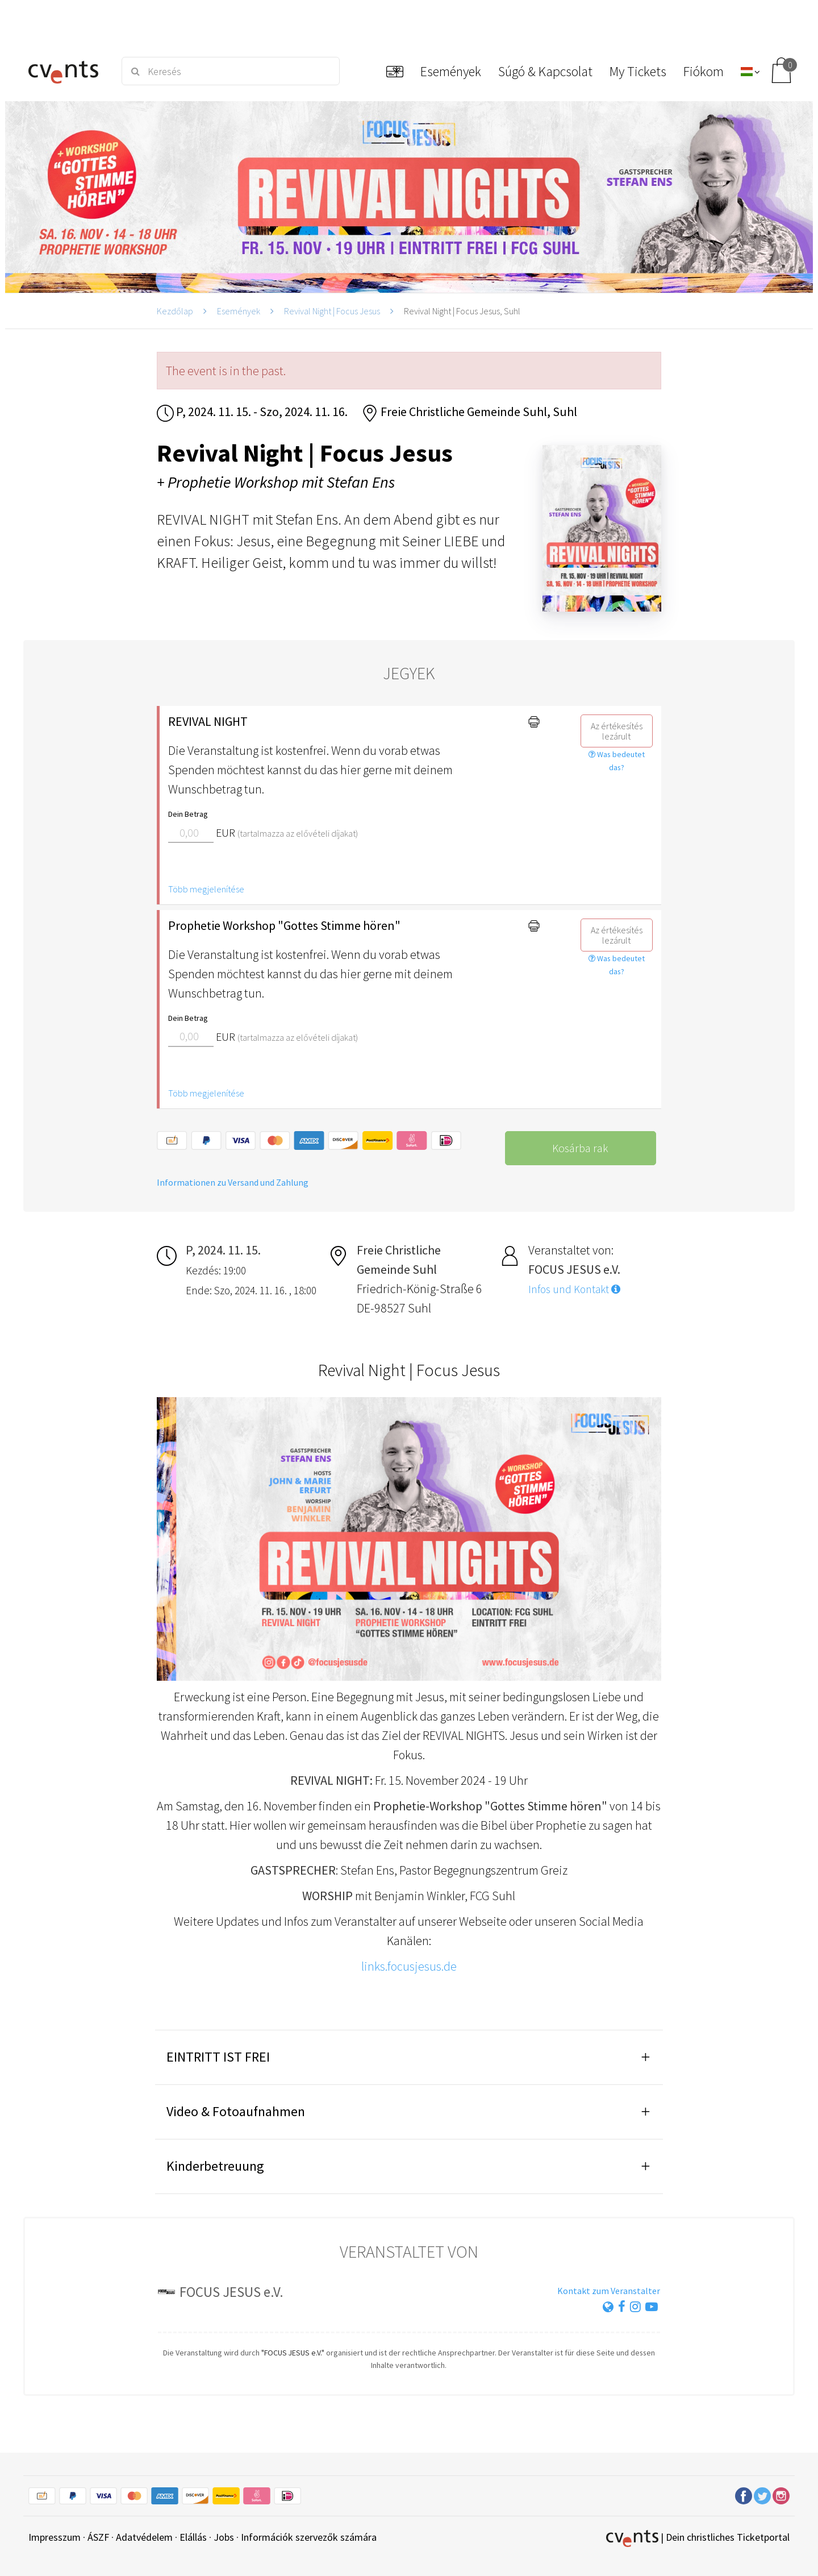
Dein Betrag (188, 814)
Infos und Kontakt (574, 1289)
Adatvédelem (144, 2537)
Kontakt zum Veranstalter (608, 2290)
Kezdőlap (175, 311)
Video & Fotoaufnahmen (235, 2111)
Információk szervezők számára (309, 2537)
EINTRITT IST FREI (218, 2057)
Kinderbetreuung (215, 2166)
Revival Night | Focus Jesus (332, 311)
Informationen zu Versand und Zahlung (232, 1182)
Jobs (224, 2537)
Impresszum (54, 2537)
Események (238, 311)
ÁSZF (98, 2537)
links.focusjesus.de (409, 1966)
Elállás (193, 2537)
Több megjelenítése (206, 889)
